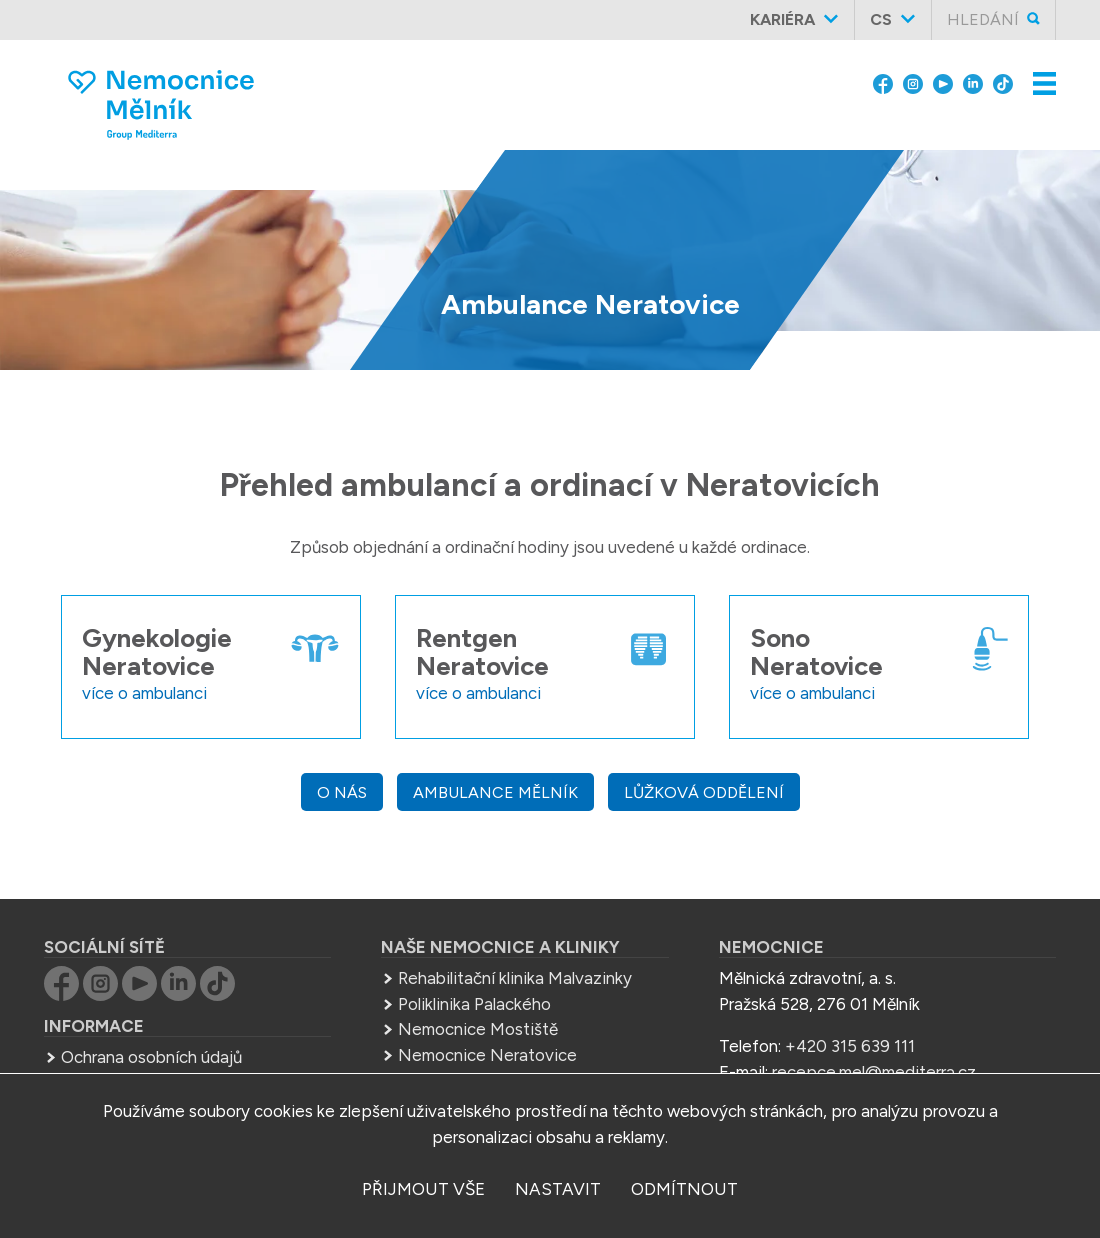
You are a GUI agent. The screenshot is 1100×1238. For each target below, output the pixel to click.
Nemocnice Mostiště (478, 1029)
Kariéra (782, 19)
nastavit (558, 1189)
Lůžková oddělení (704, 792)
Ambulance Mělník (495, 792)
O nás (342, 792)
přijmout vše (423, 1189)
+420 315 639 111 (850, 1046)
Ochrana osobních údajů (151, 1057)
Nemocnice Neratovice (487, 1055)
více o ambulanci (144, 693)
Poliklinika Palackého (474, 1004)
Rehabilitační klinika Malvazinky (515, 978)
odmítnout (684, 1189)
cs (881, 19)
